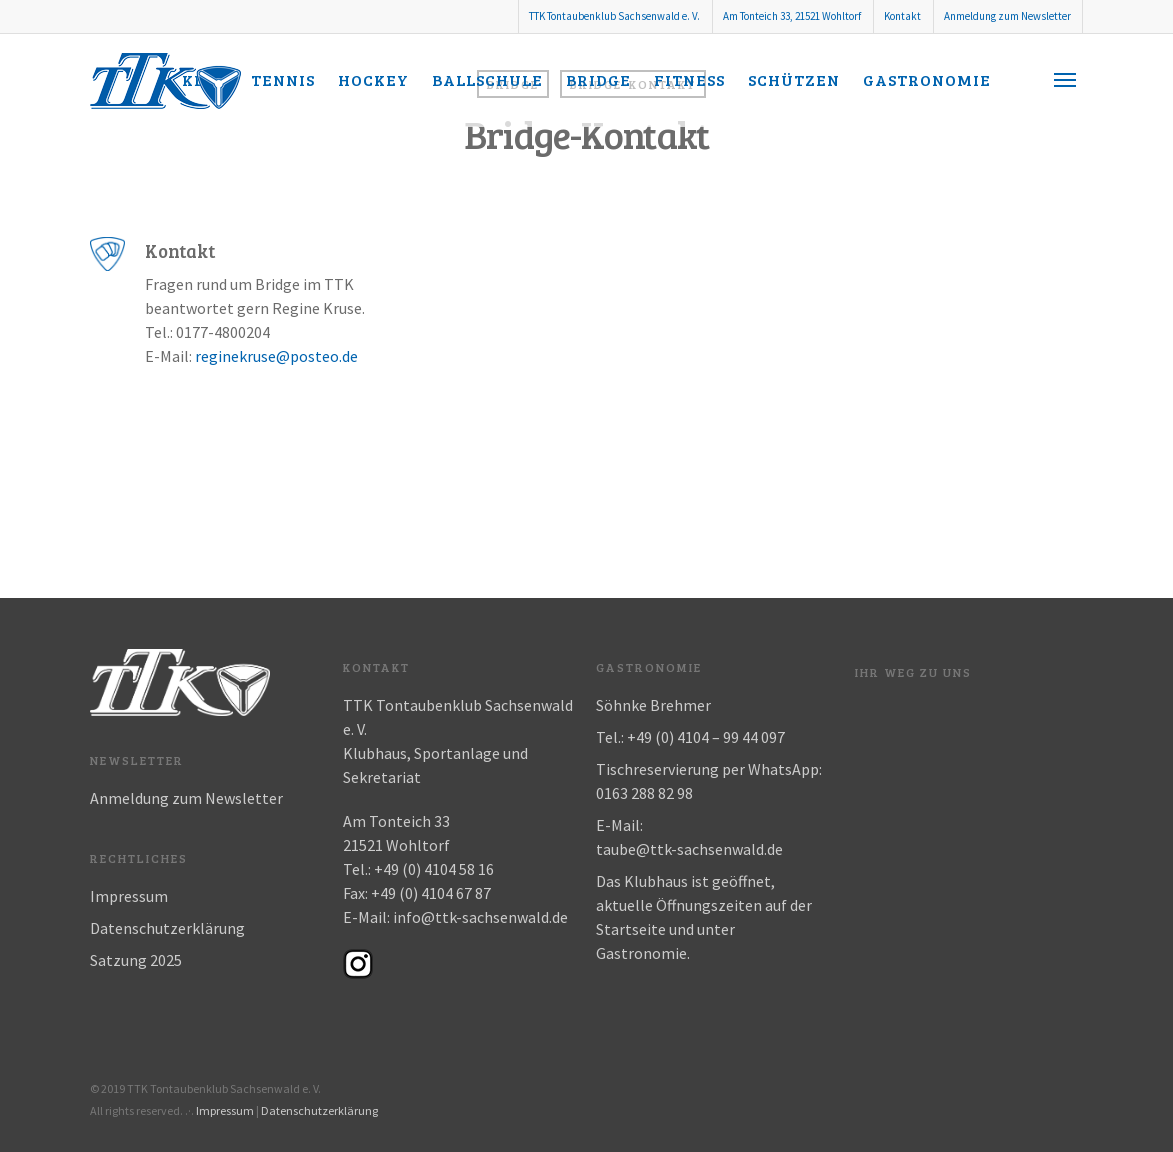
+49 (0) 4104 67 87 (431, 893)
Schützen (794, 79)
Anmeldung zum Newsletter (1007, 16)
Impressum (129, 896)
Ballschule (487, 79)
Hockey (373, 79)
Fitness (689, 79)
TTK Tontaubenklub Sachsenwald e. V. (614, 16)
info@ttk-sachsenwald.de (480, 917)
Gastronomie (927, 79)
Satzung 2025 (136, 960)
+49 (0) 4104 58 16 (434, 869)
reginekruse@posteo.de (276, 356)
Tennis (283, 79)
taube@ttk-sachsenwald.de (689, 849)
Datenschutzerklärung (167, 928)
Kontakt (902, 16)
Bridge (598, 79)
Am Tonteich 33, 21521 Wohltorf (792, 16)
